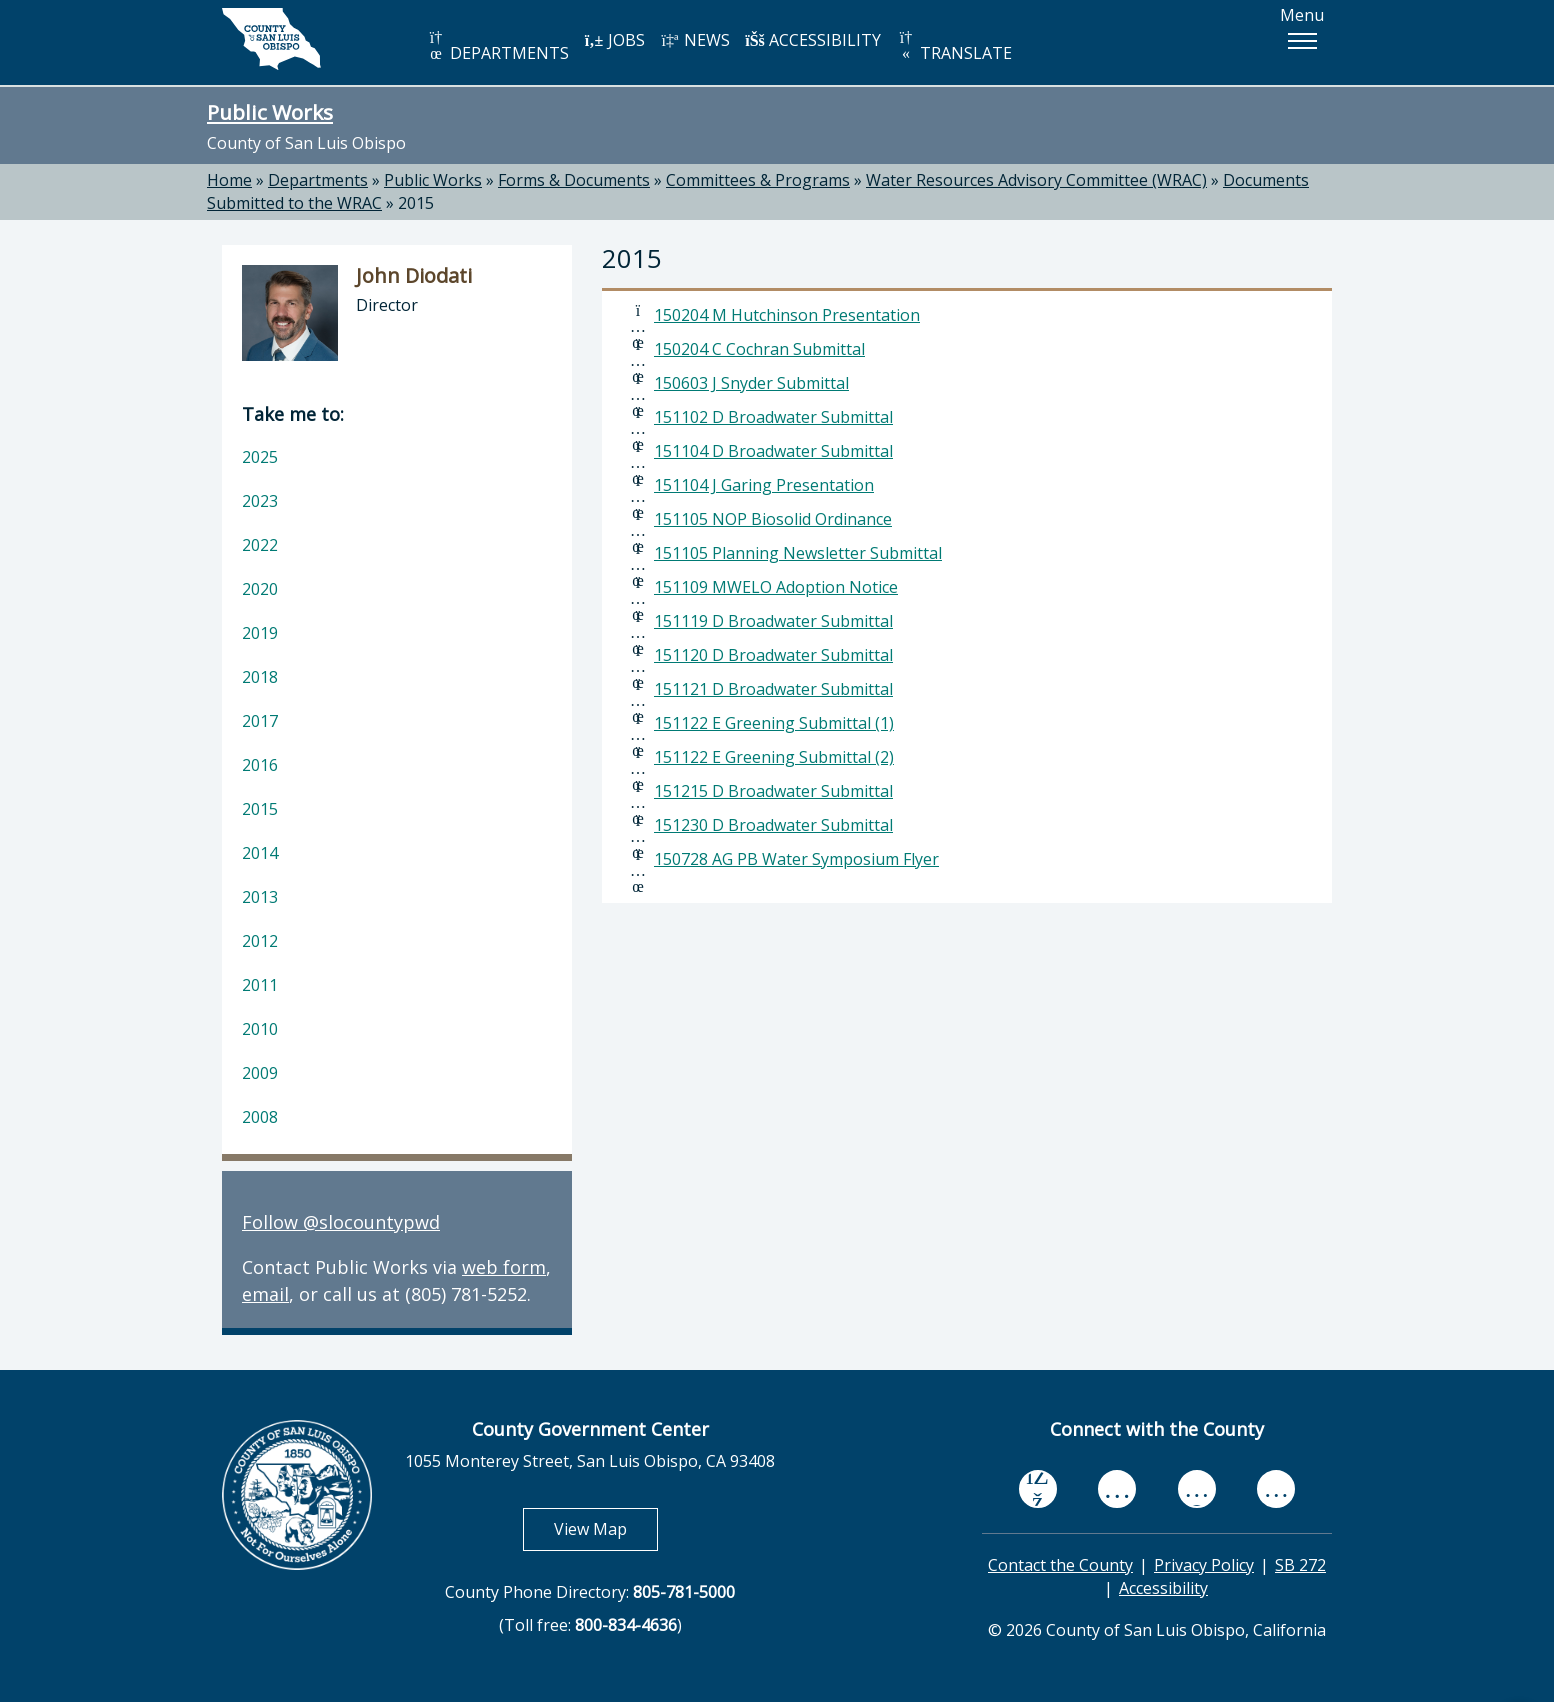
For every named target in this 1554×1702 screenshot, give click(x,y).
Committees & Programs (758, 180)
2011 (260, 985)
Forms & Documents (574, 180)
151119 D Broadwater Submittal (773, 621)
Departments (318, 180)
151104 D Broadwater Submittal (773, 451)
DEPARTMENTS (497, 46)
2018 (260, 677)
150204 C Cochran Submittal (759, 349)
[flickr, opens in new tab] (1197, 1488)
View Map (606, 1528)
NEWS (695, 40)
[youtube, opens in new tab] (1117, 1489)
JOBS (614, 40)
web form (504, 1267)
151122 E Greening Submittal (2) (774, 757)
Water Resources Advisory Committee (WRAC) (1036, 180)
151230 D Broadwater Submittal (773, 825)
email (265, 1294)
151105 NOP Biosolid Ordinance (773, 519)
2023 (260, 501)
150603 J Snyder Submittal (751, 383)
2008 (260, 1117)
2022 (260, 545)
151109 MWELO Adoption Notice (776, 587)
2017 (260, 721)
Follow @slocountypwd (341, 1222)
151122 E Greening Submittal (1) (774, 723)
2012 (260, 941)
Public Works (270, 112)
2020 (260, 589)
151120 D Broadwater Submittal (773, 655)
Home (229, 180)
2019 (260, 633)
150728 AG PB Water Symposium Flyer (796, 859)
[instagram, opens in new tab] (1276, 1488)
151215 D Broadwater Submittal (773, 791)
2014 (260, 853)
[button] (1302, 41)
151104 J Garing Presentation (764, 485)
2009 (260, 1073)
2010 (260, 1029)
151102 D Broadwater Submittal (773, 417)
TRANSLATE (954, 46)
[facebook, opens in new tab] (1038, 1489)
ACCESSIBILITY (813, 40)
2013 (260, 897)
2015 (416, 203)
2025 (260, 457)
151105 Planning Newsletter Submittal (798, 553)
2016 (260, 765)
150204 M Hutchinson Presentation (787, 315)
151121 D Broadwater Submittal (773, 689)
